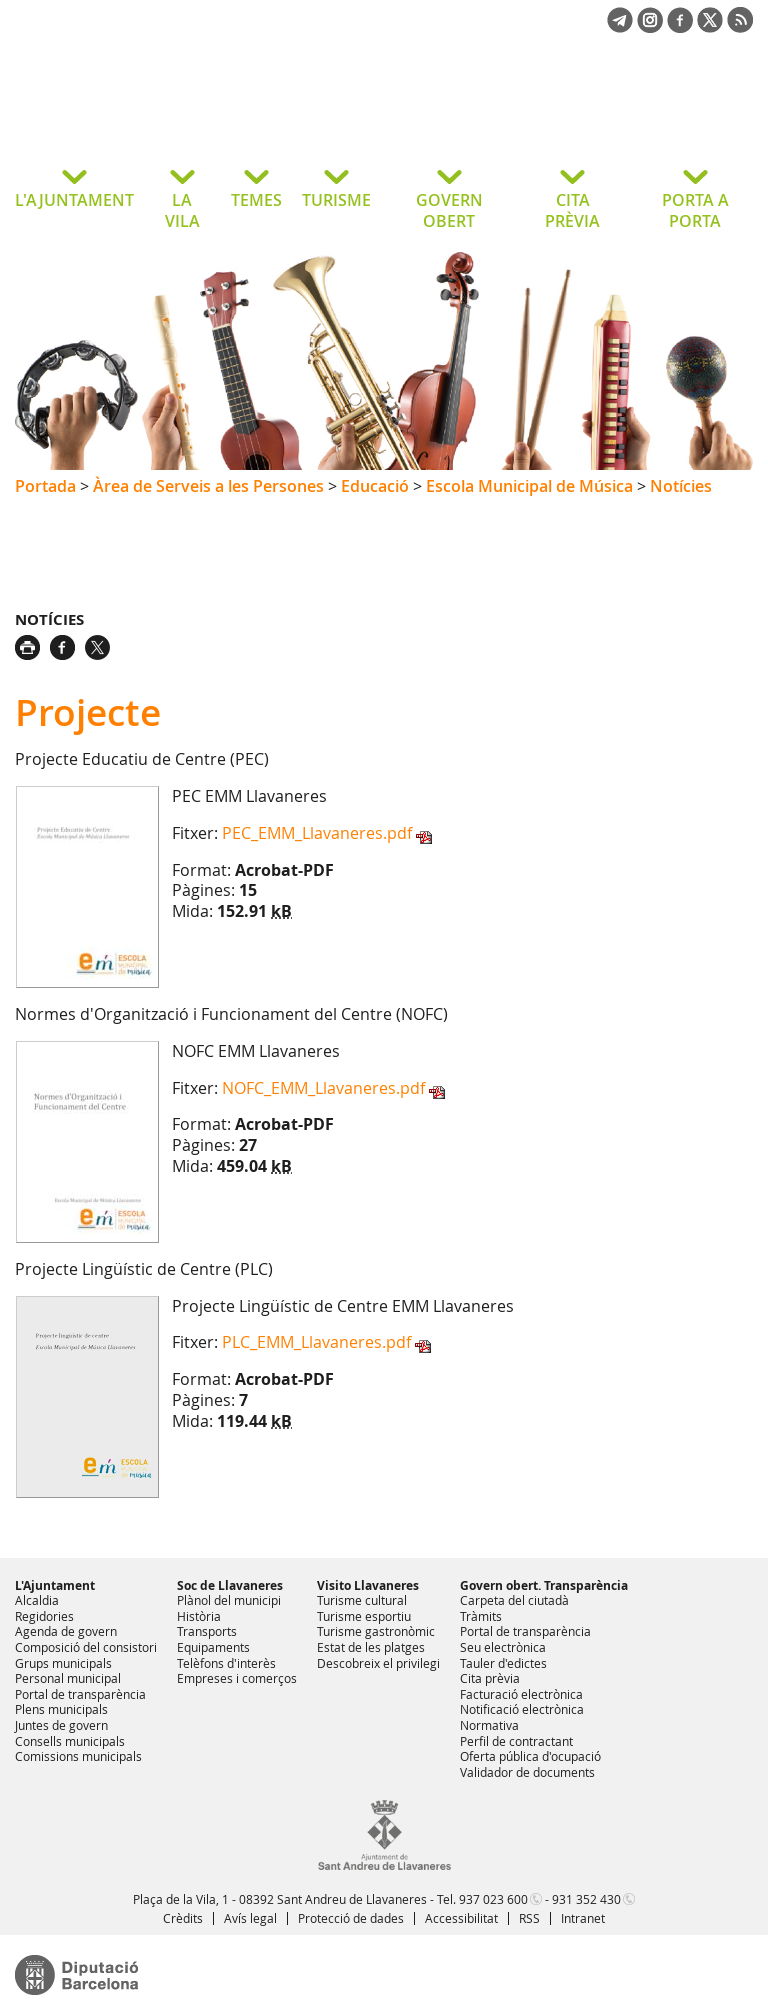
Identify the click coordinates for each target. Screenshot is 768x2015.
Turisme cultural (362, 1600)
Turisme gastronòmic (376, 1631)
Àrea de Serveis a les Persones (208, 486)
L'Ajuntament (55, 1585)
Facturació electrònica (521, 1694)
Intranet (583, 1918)
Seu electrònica (503, 1647)
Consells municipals (70, 1741)
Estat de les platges (371, 1647)
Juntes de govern (61, 1725)
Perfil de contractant (516, 1741)
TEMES (256, 200)
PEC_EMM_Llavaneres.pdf (317, 833)
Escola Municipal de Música (529, 486)
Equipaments (213, 1647)
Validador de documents (527, 1772)
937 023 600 (493, 1899)
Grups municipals (63, 1663)
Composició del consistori (86, 1647)
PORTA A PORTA (695, 210)
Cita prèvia (490, 1678)
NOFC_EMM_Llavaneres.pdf (323, 1088)
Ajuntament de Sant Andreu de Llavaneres (174, 114)
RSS (529, 1918)
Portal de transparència (80, 1694)
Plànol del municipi (229, 1600)
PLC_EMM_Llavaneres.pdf (316, 1342)
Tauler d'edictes (503, 1663)
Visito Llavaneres (368, 1585)
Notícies (681, 486)
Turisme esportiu (364, 1616)
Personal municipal (68, 1678)
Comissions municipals (78, 1756)
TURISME (336, 200)
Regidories (44, 1616)
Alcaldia (37, 1600)
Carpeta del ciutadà (514, 1600)
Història (199, 1616)
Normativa (489, 1725)
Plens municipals (61, 1709)
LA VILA (182, 210)
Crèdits (183, 1918)
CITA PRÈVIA (572, 210)
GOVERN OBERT (449, 210)
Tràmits (481, 1616)
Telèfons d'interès (226, 1663)
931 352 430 (586, 1899)
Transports (207, 1631)
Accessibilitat (461, 1918)
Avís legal (250, 1918)
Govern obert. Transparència (544, 1585)
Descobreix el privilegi (378, 1663)
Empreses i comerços (237, 1678)
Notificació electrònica (522, 1709)
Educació (375, 486)
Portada (45, 486)
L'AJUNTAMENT (74, 200)
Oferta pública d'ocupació (530, 1756)
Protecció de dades (351, 1918)
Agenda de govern (66, 1631)
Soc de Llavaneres (230, 1585)
